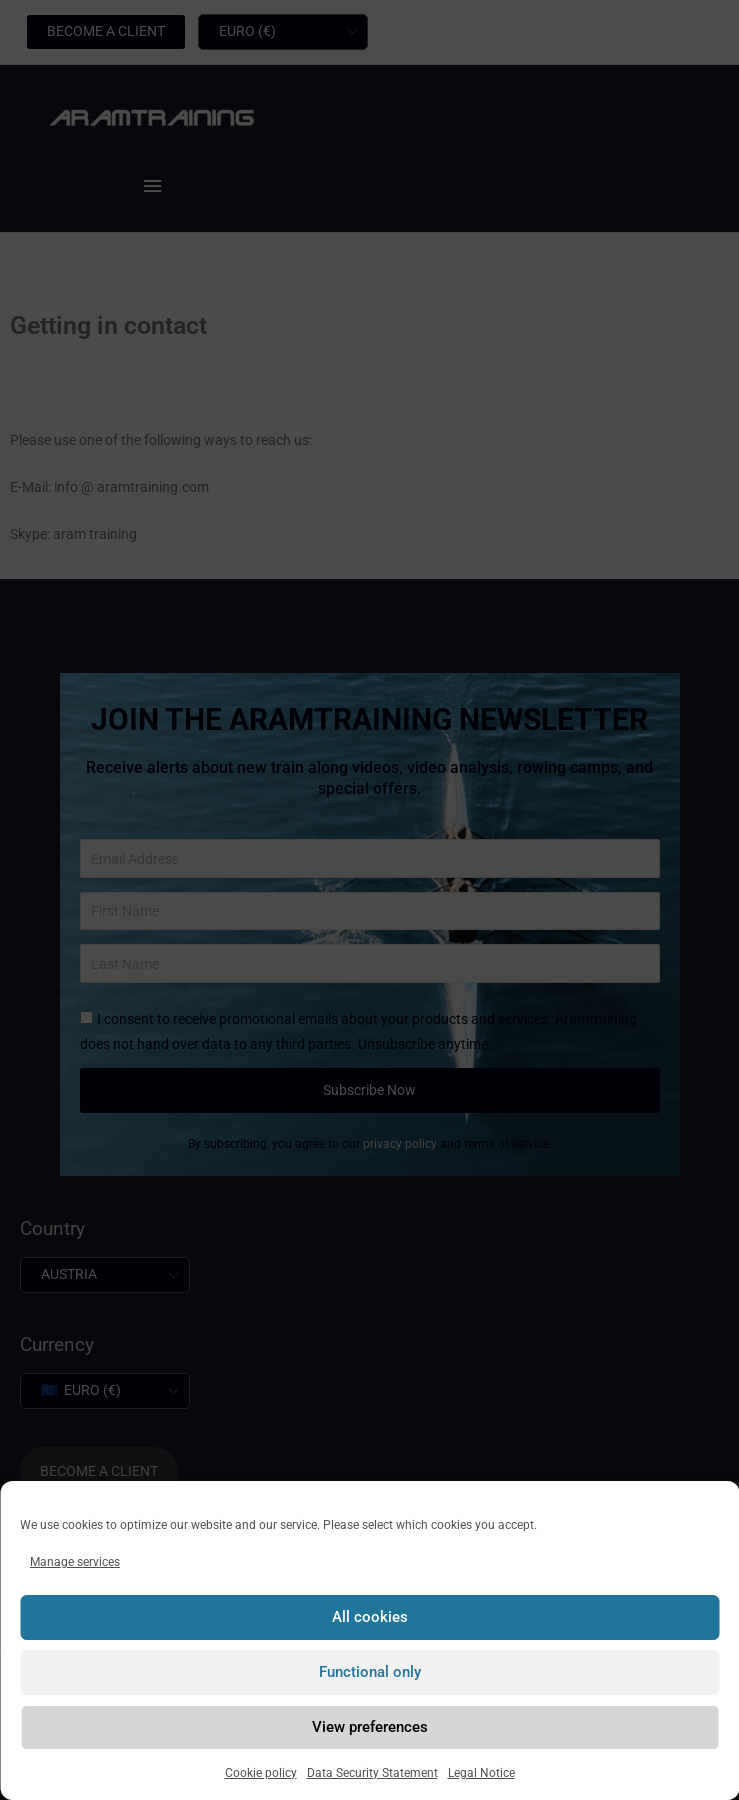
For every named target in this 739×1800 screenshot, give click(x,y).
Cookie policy (261, 1773)
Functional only (370, 1672)
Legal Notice (481, 1773)
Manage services (75, 1562)
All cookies (370, 1617)
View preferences (370, 1727)
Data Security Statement (372, 1773)
